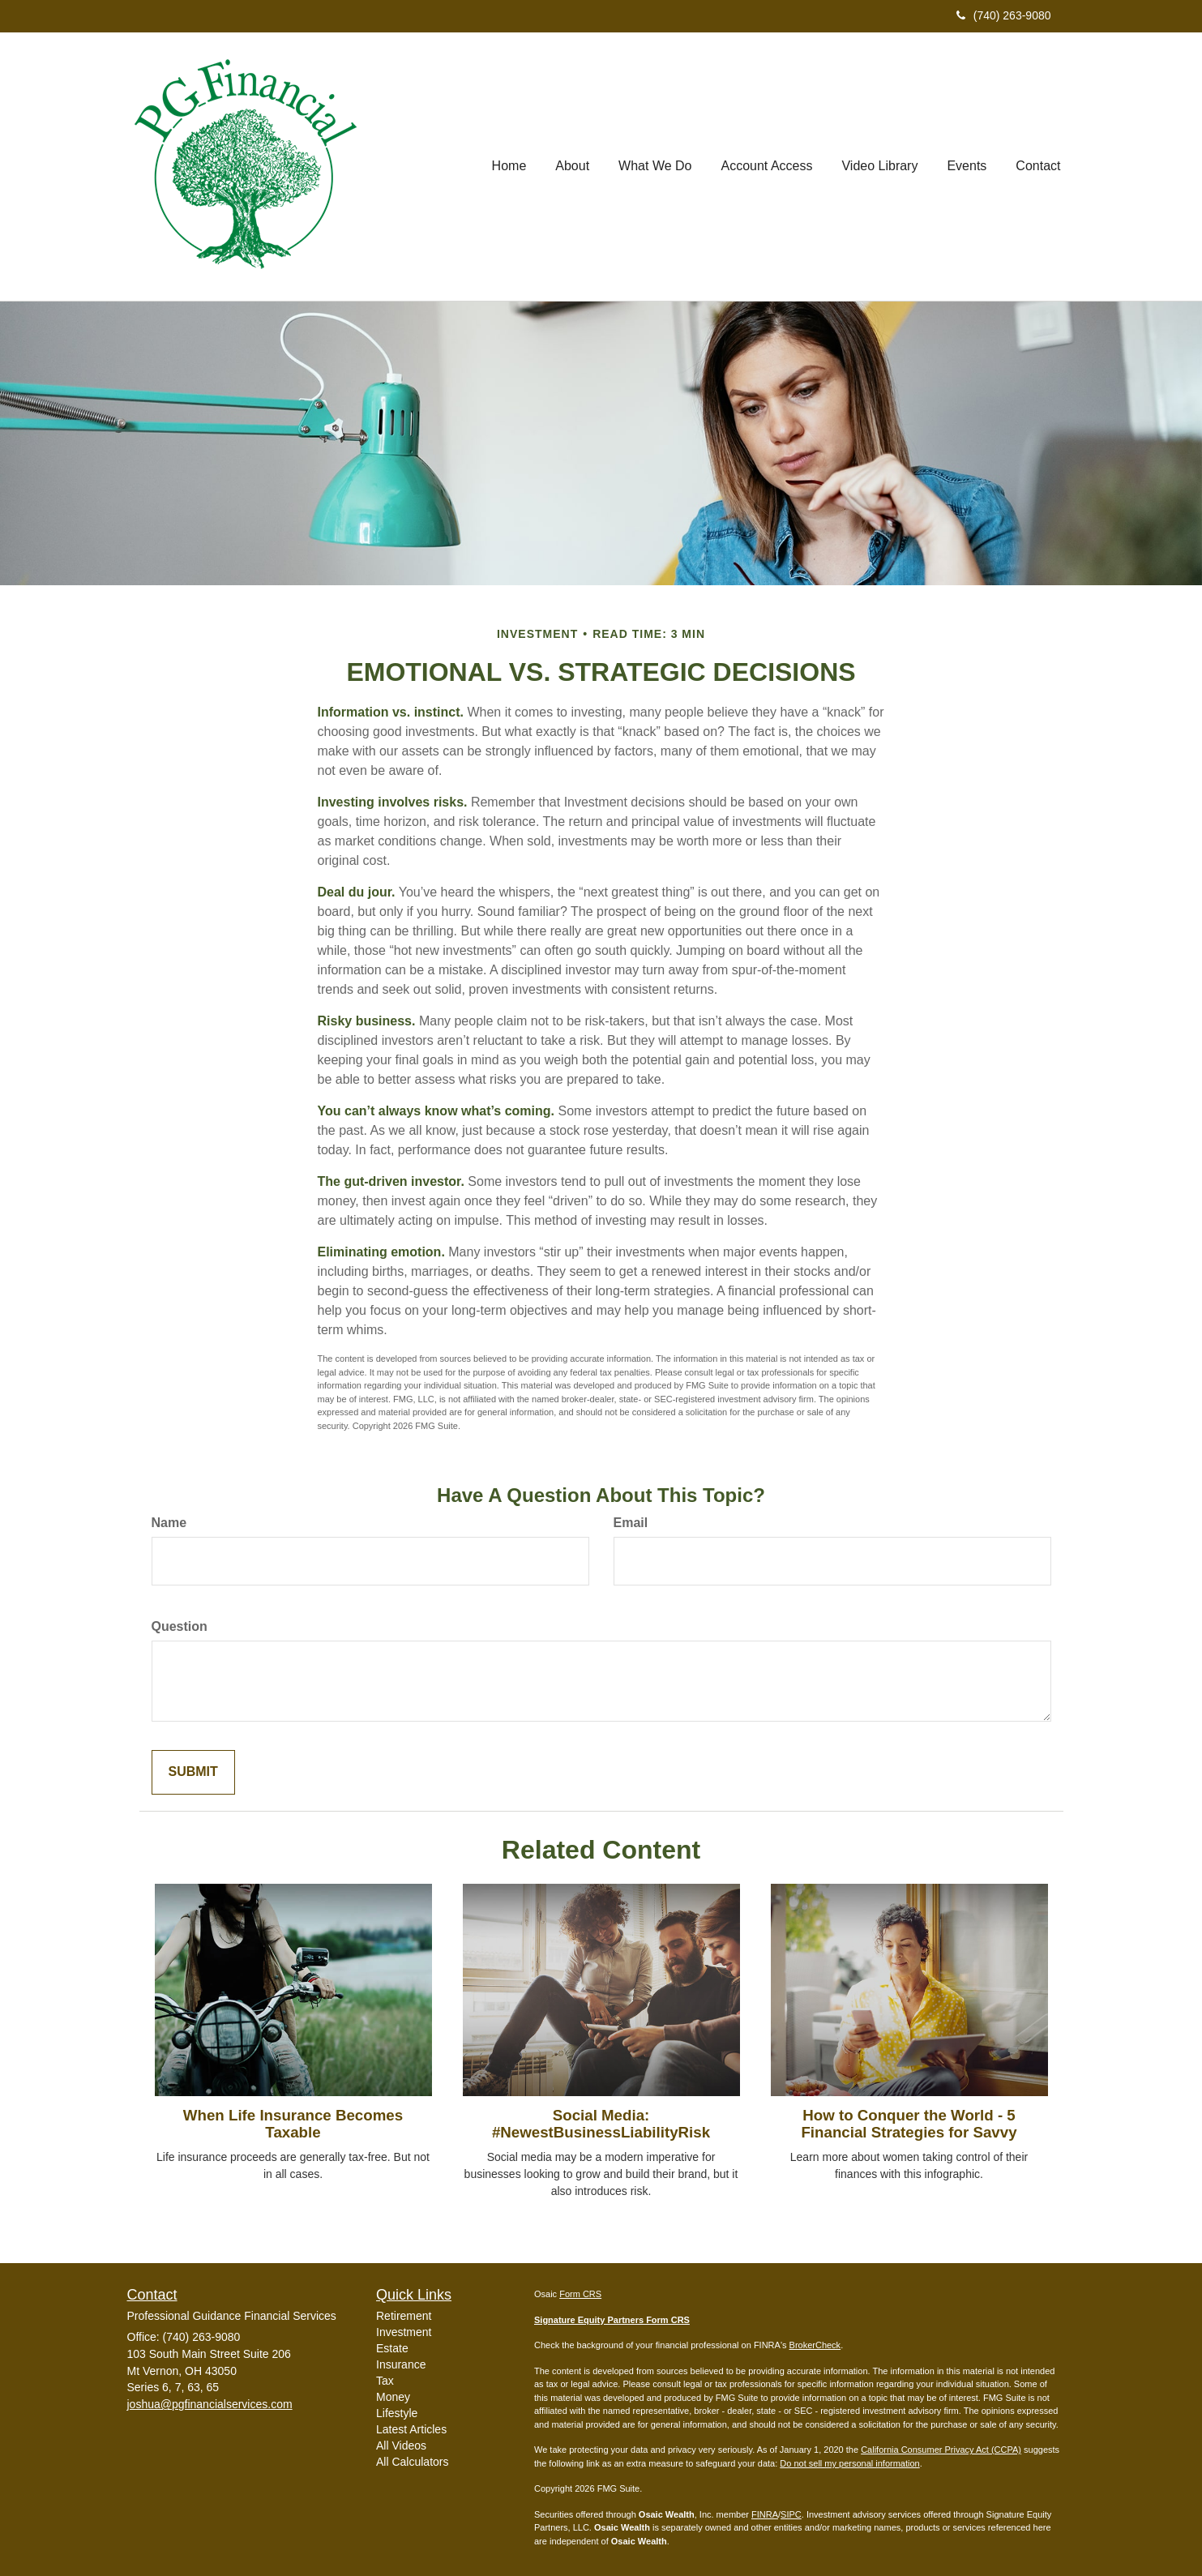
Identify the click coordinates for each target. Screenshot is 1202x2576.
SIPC (791, 2514)
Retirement (403, 2315)
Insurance (401, 2364)
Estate (392, 2348)
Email (631, 1523)
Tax (385, 2380)
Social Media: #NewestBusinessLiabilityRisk (601, 2124)
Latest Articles (411, 2429)
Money (393, 2396)
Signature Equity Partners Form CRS (612, 2320)
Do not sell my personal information (849, 2463)
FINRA (764, 2514)
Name (169, 1523)
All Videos (401, 2445)
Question (179, 1626)
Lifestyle (396, 2413)
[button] (572, 166)
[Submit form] (193, 1772)
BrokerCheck (815, 2345)
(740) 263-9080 (1003, 15)
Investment (403, 2332)
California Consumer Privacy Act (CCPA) (941, 2449)
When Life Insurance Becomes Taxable (293, 2124)
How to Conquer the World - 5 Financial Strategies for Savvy (908, 2124)
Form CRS (580, 2294)
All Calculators (412, 2461)
